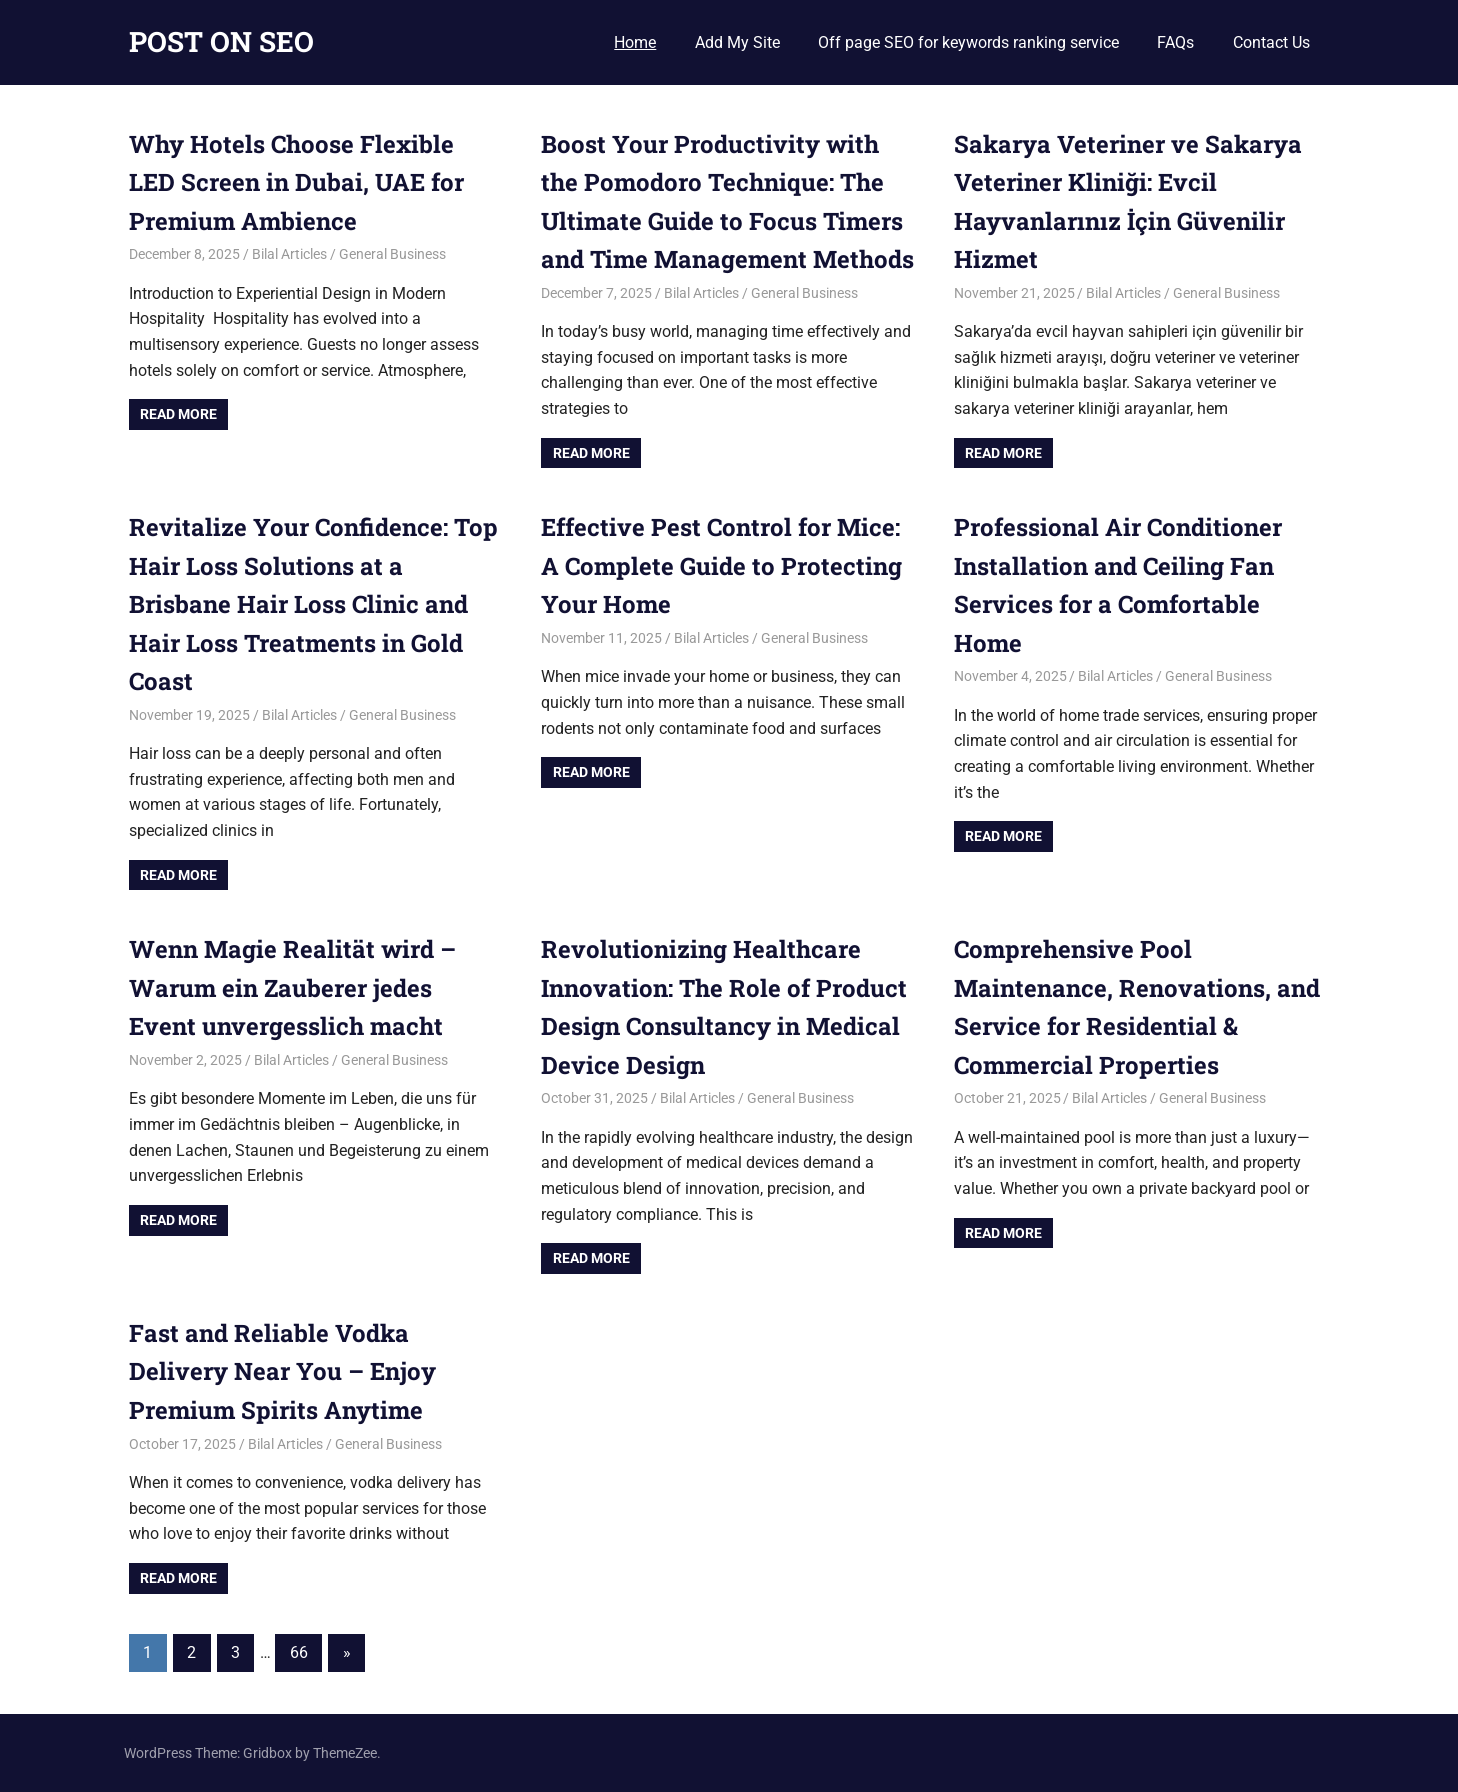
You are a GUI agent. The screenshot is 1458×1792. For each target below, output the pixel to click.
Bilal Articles (289, 254)
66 (299, 1652)
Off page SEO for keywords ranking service (968, 42)
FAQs (1175, 42)
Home (635, 42)
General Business (392, 254)
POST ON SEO (221, 41)
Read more (178, 414)
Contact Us (1271, 42)
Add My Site (737, 42)
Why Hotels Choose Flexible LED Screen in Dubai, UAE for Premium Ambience (296, 182)
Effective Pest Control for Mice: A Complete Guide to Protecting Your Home (721, 565)
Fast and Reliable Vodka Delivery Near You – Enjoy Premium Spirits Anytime (282, 1371)
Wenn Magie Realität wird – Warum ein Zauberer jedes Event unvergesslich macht (292, 987)
